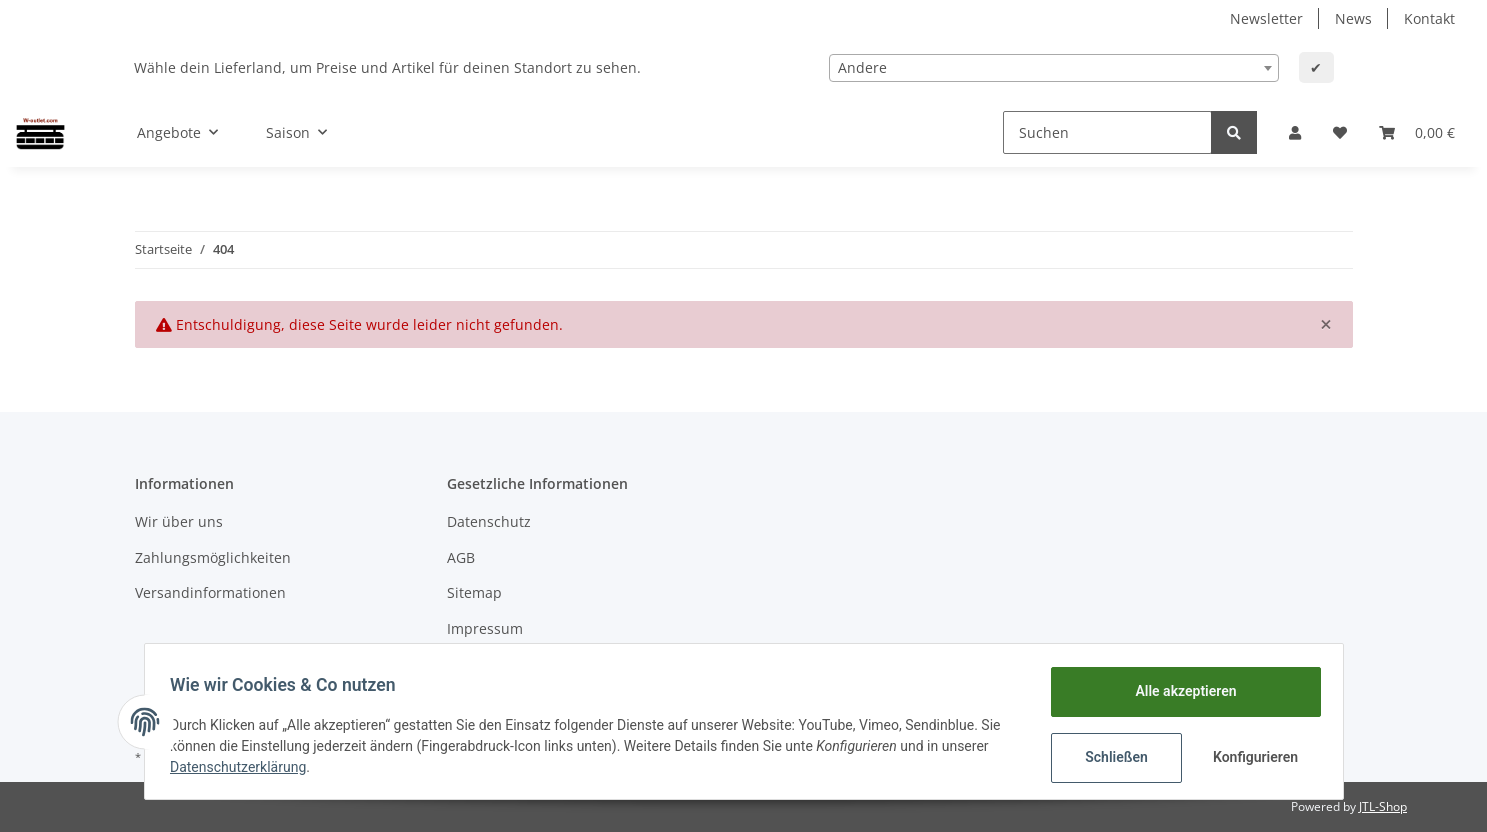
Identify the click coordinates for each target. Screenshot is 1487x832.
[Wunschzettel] (1340, 132)
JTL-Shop (1383, 806)
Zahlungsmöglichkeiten (213, 557)
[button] (1295, 132)
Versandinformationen (210, 592)
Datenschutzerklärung (245, 767)
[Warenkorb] (1417, 132)
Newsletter (1266, 18)
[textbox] (1054, 68)
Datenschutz (489, 521)
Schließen (1110, 757)
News (1353, 18)
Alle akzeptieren (1179, 691)
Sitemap (474, 592)
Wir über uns (179, 521)
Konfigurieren (1251, 757)
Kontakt (1429, 18)
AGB (461, 557)
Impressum (485, 628)
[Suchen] (1107, 132)
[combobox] (1054, 68)
